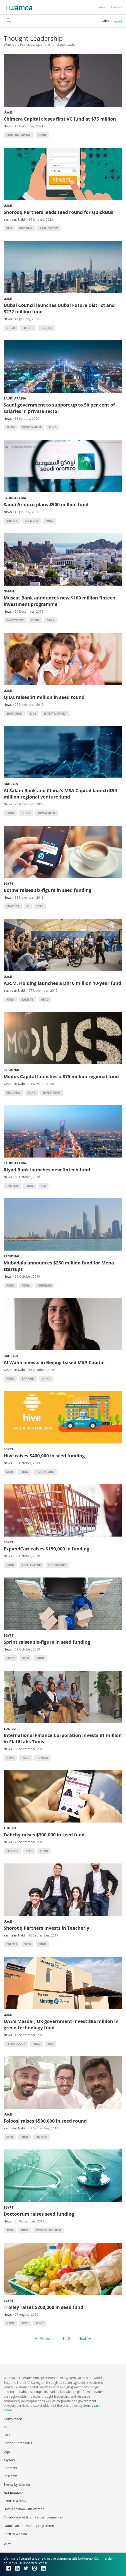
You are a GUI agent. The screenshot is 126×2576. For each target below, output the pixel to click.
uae (50, 2044)
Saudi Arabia (15, 398)
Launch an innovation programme (29, 2525)
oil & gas (31, 521)
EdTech (11, 1944)
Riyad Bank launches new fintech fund (47, 1170)
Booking (25, 228)
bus (9, 228)
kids (33, 713)
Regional (12, 1070)
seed (40, 906)
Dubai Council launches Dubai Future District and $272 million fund (59, 308)
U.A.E (8, 112)
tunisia (42, 1758)
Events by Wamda (17, 2484)
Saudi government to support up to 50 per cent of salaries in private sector (59, 408)
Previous (47, 2338)
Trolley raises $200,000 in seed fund (43, 2307)
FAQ (7, 2435)
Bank (50, 620)
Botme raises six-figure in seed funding (47, 890)
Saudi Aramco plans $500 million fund (46, 504)
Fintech (12, 1186)
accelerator (31, 1565)
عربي (118, 21)
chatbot (12, 906)
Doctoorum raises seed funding (39, 2214)
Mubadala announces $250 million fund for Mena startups (59, 1266)
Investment (15, 620)
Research (10, 2476)
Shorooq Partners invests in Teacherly (46, 1928)
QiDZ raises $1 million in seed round (44, 697)
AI (28, 906)
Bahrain (11, 784)
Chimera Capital (18, 135)
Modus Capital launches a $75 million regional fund (61, 1076)
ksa (43, 1186)
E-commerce (57, 1565)
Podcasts (10, 2468)
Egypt (9, 883)
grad (45, 999)
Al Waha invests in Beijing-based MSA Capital (54, 1362)
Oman (9, 591)
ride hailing (45, 1472)
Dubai (10, 328)
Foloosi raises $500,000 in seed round (45, 2121)
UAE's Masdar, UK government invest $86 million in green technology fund (61, 2024)
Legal (7, 2451)
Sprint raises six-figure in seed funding (47, 1642)
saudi (10, 427)
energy (11, 521)
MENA (26, 1285)
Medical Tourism (48, 2230)
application (49, 228)
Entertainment (55, 713)
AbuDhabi (44, 1285)
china (26, 813)
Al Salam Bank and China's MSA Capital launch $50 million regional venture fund (60, 793)
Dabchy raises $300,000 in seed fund (44, 1835)
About (103, 7)
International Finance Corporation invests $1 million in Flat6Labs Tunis (63, 1738)
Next (82, 2338)
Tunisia (10, 1729)
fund (42, 135)
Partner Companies (18, 2443)
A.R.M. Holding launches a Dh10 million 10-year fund (62, 983)
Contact (116, 7)
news (10, 1758)
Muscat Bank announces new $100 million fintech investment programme (59, 601)
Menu (106, 20)
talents (27, 999)
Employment (31, 427)
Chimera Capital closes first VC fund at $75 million (60, 119)
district (47, 328)
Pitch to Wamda (15, 2534)
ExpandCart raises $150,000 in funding (46, 1549)
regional (13, 1093)
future (27, 328)
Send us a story (15, 2501)
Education (14, 713)
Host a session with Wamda (24, 2509)
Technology (15, 2044)
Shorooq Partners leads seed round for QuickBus (58, 212)
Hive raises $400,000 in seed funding (44, 1456)
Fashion (12, 1851)
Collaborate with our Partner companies (33, 2517)
